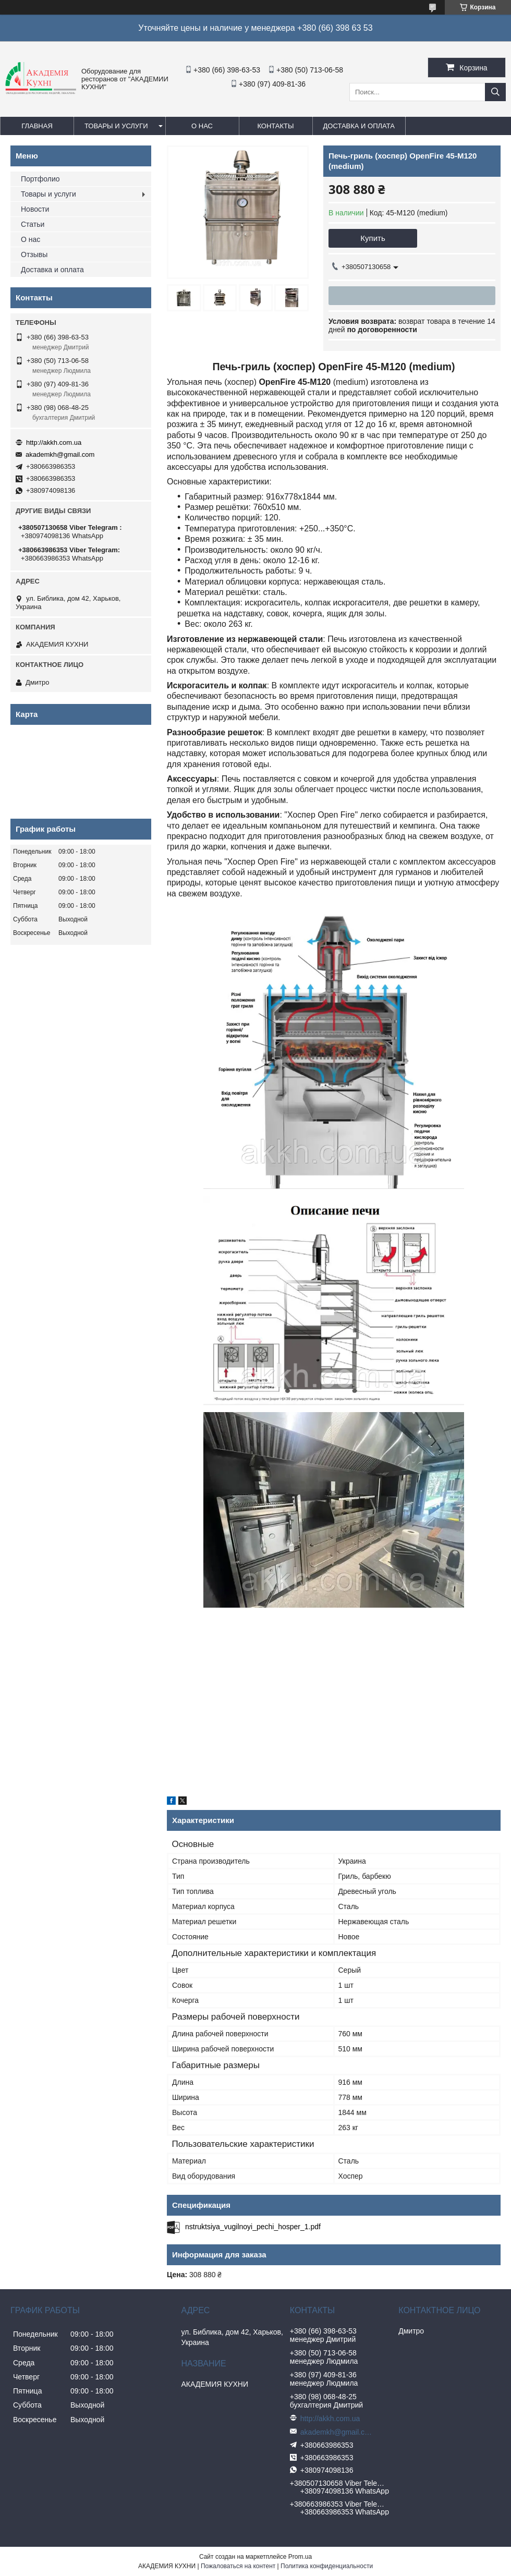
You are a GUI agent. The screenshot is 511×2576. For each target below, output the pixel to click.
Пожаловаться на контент (238, 2566)
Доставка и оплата (359, 126)
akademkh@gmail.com (60, 454)
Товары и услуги (116, 126)
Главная (37, 126)
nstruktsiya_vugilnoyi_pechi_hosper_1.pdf (253, 2226)
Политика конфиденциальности (327, 2566)
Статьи (32, 224)
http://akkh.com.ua (53, 442)
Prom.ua (300, 2556)
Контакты (275, 126)
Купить (372, 238)
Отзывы (34, 254)
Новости (35, 209)
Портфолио (40, 179)
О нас (202, 126)
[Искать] (495, 92)
